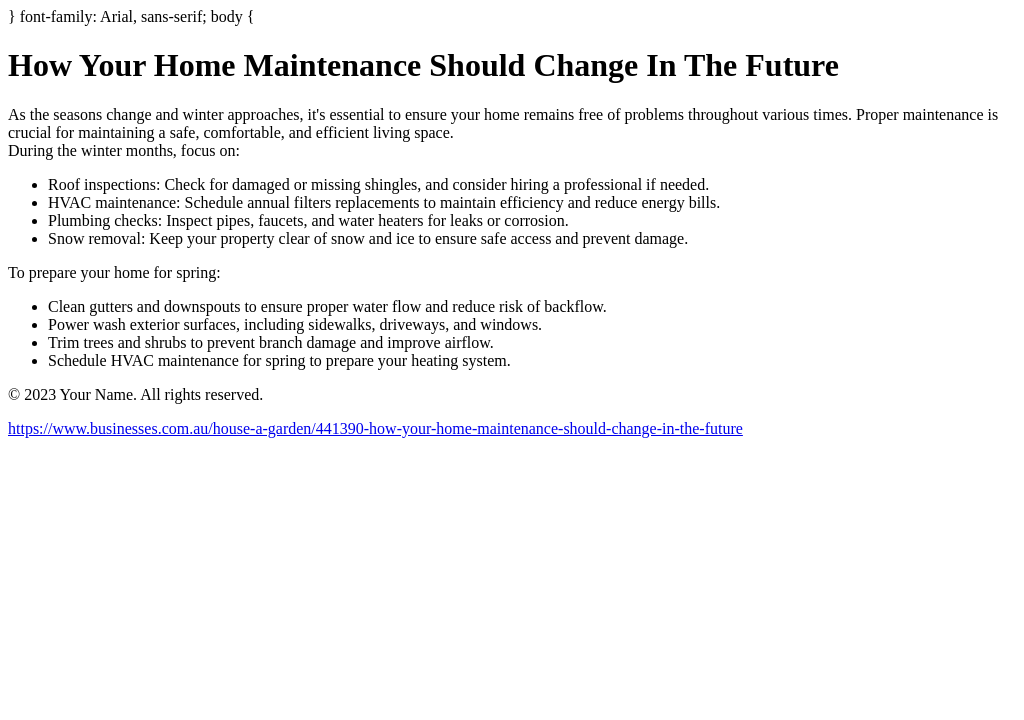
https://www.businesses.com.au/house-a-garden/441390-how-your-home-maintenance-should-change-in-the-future (375, 428)
